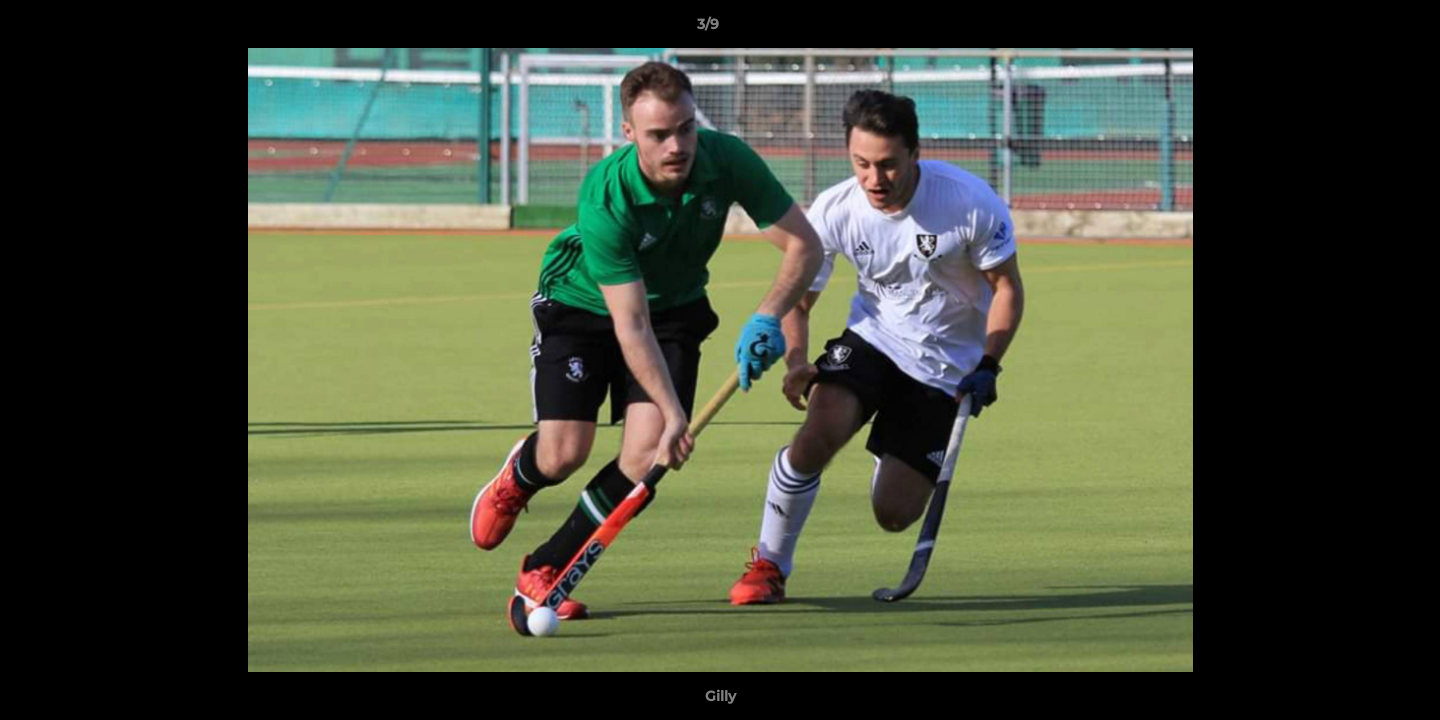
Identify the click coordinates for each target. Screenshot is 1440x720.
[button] (1356, 29)
